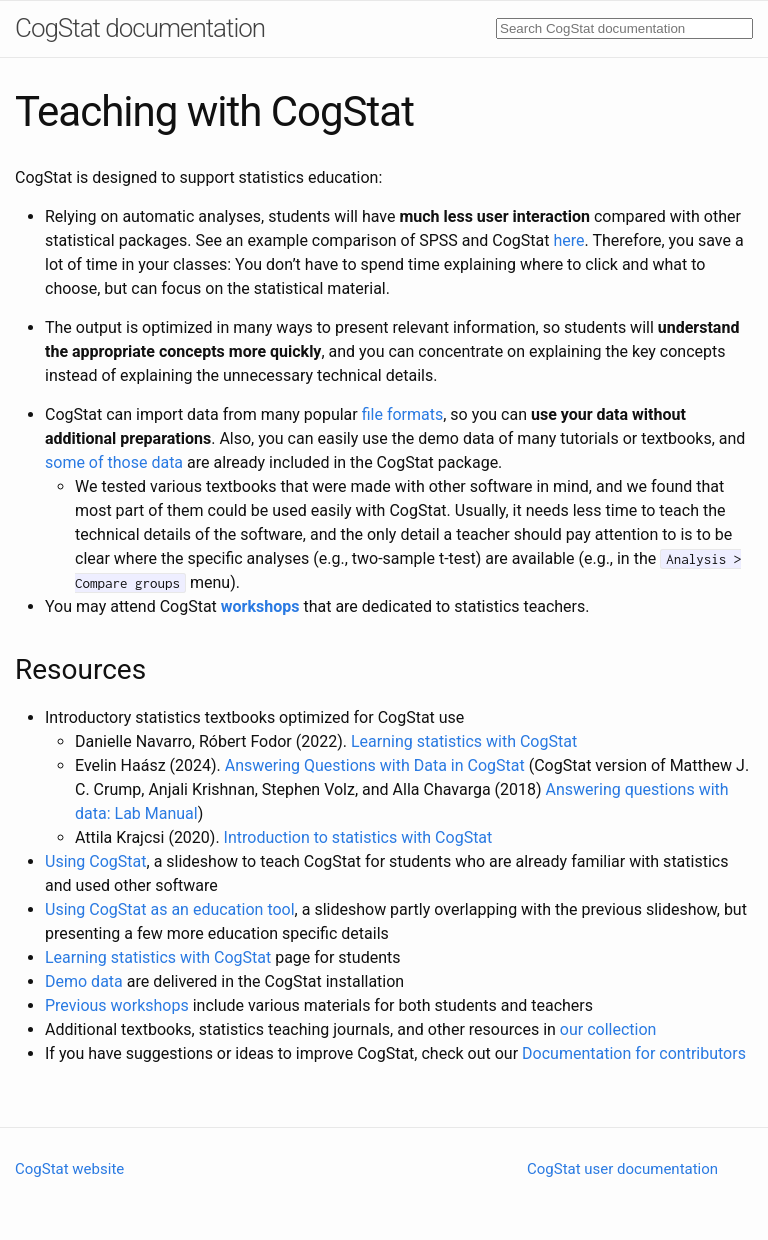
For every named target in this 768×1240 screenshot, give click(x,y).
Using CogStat (96, 861)
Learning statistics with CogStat (464, 741)
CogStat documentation (140, 28)
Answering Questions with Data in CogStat (375, 765)
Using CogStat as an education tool (170, 909)
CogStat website (69, 1169)
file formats (403, 414)
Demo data (84, 981)
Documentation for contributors (634, 1053)
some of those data (114, 462)
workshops (260, 606)
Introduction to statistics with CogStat (358, 837)
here (569, 240)
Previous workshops (117, 1005)
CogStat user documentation (622, 1169)
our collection (608, 1029)
